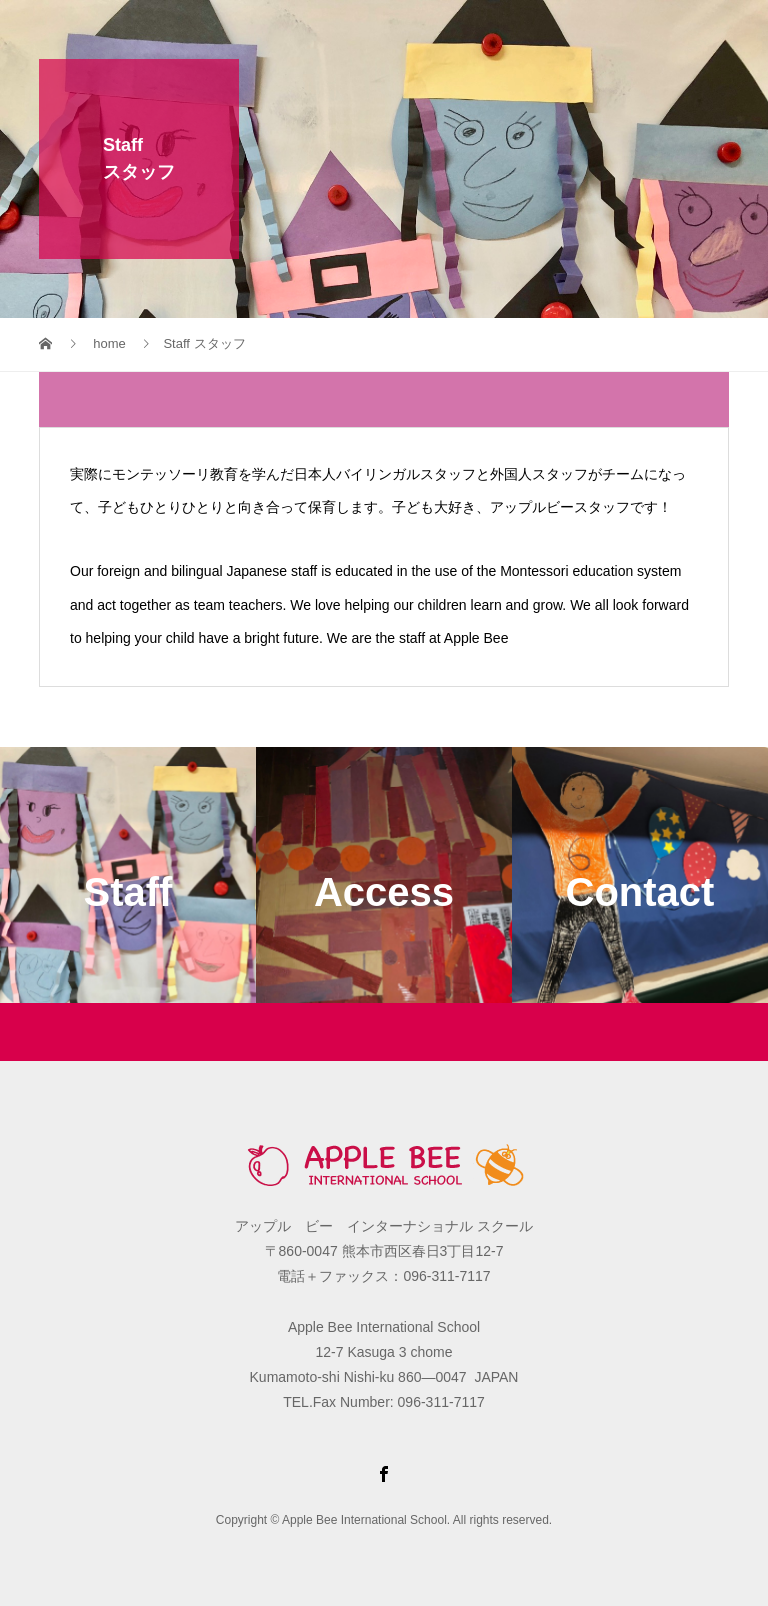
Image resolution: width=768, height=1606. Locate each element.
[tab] (384, 399)
